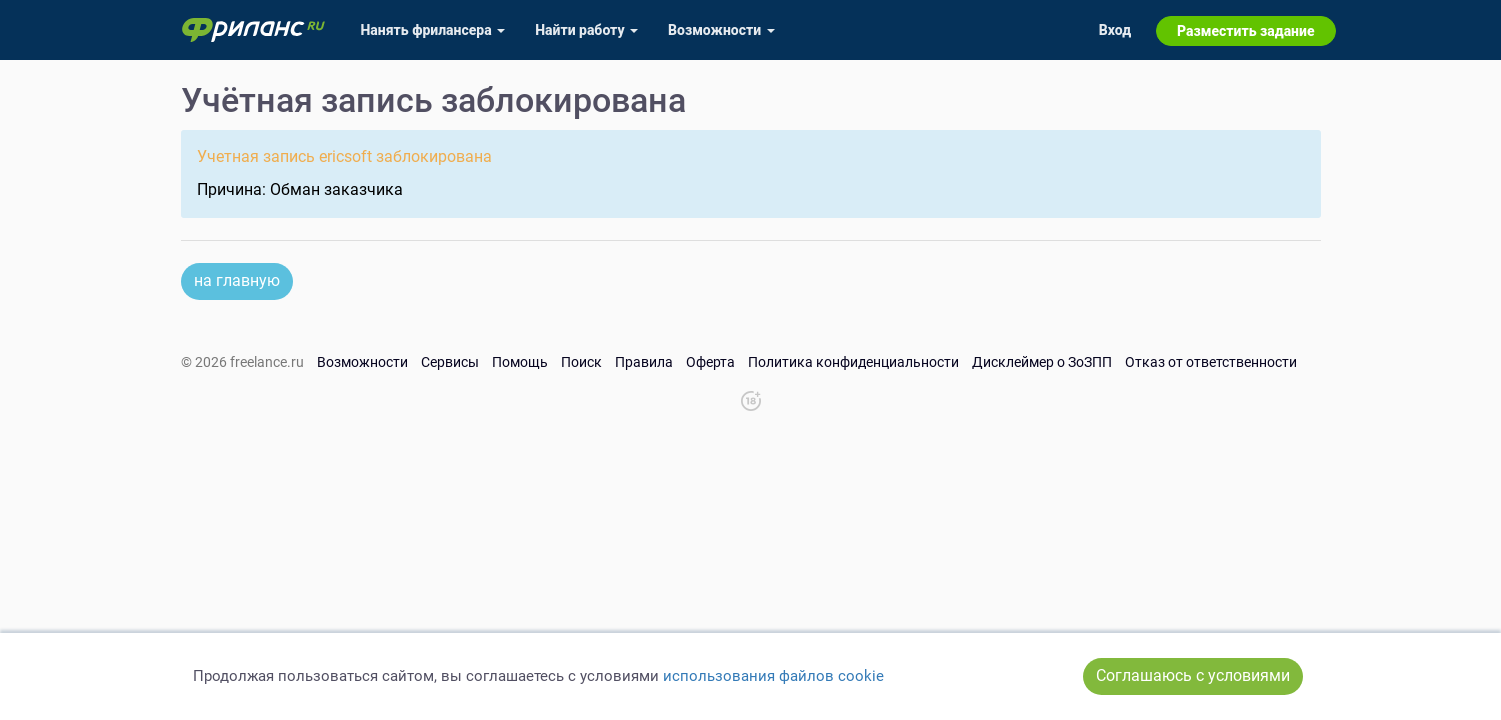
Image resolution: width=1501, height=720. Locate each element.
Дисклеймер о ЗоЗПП (1042, 362)
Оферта (710, 362)
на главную (237, 280)
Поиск (581, 362)
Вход (1115, 30)
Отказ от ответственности (1211, 362)
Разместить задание (1245, 31)
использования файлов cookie (773, 676)
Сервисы (450, 362)
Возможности (362, 362)
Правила (644, 362)
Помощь (520, 362)
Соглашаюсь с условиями (1193, 675)
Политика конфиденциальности (853, 362)
